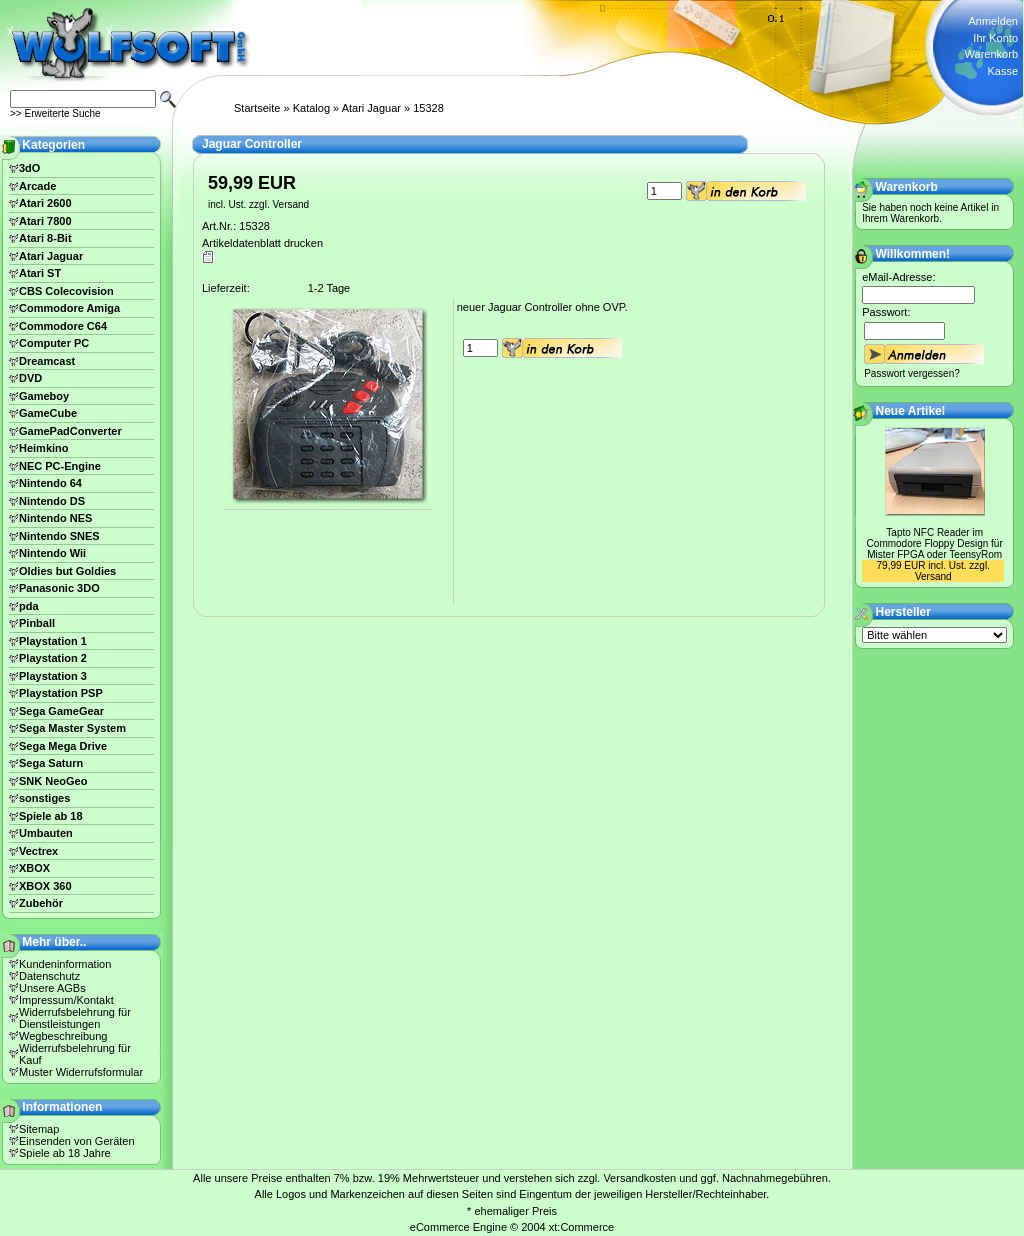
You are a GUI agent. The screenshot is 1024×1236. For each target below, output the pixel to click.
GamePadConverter (70, 431)
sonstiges (44, 798)
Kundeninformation (65, 964)
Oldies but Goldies (67, 571)
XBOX (34, 868)
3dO (29, 168)
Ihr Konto (995, 38)
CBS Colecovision (66, 291)
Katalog (311, 108)
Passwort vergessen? (912, 373)
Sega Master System (72, 728)
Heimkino (44, 448)
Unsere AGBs (52, 988)
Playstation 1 (53, 641)
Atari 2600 (45, 203)
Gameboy (44, 396)
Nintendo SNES (59, 536)
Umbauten (46, 833)
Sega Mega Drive (63, 746)
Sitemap (39, 1129)
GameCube (48, 413)
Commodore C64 (63, 326)
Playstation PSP (61, 693)
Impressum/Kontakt (66, 1000)
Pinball (37, 623)
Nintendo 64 (50, 483)
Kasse (1002, 71)
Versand (290, 204)
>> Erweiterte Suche (55, 113)
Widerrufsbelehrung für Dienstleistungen (75, 1018)
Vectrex (38, 851)
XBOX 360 (45, 886)
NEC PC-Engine (60, 466)
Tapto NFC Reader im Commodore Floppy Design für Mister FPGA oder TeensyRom (935, 543)
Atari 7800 (45, 221)
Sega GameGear (61, 711)
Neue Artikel (911, 411)
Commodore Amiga (69, 308)
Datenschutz (49, 976)
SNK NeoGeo (53, 781)
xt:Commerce (581, 1227)
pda (29, 606)
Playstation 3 (53, 676)
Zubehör (41, 903)
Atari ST (40, 273)
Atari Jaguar (371, 108)
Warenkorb (991, 54)
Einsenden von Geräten (77, 1141)
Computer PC (54, 343)
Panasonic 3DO (59, 588)
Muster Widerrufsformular (81, 1072)
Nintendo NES (55, 518)
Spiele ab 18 (51, 816)
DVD (30, 378)
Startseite (257, 108)
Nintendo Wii (52, 553)
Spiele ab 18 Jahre (65, 1153)
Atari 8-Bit (45, 238)
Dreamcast (47, 361)
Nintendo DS (52, 501)
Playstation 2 (53, 658)
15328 (428, 108)
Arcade (37, 186)
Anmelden (993, 21)
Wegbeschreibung (63, 1036)
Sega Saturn (51, 763)
